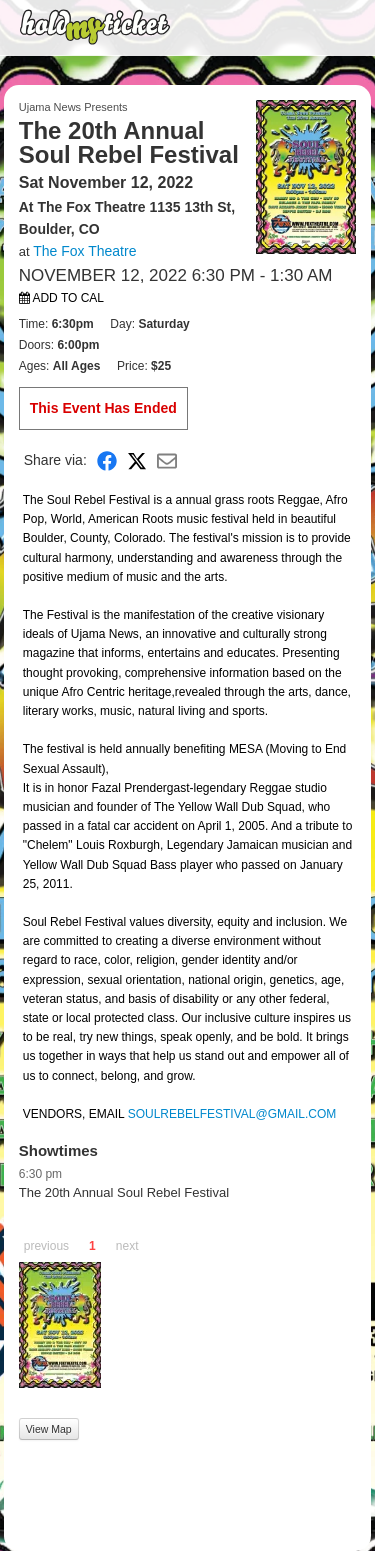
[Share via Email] (167, 460)
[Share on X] (137, 460)
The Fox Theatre (84, 251)
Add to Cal (61, 298)
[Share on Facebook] (107, 460)
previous (46, 1246)
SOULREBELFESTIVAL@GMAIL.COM (232, 1114)
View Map (49, 1429)
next (127, 1246)
